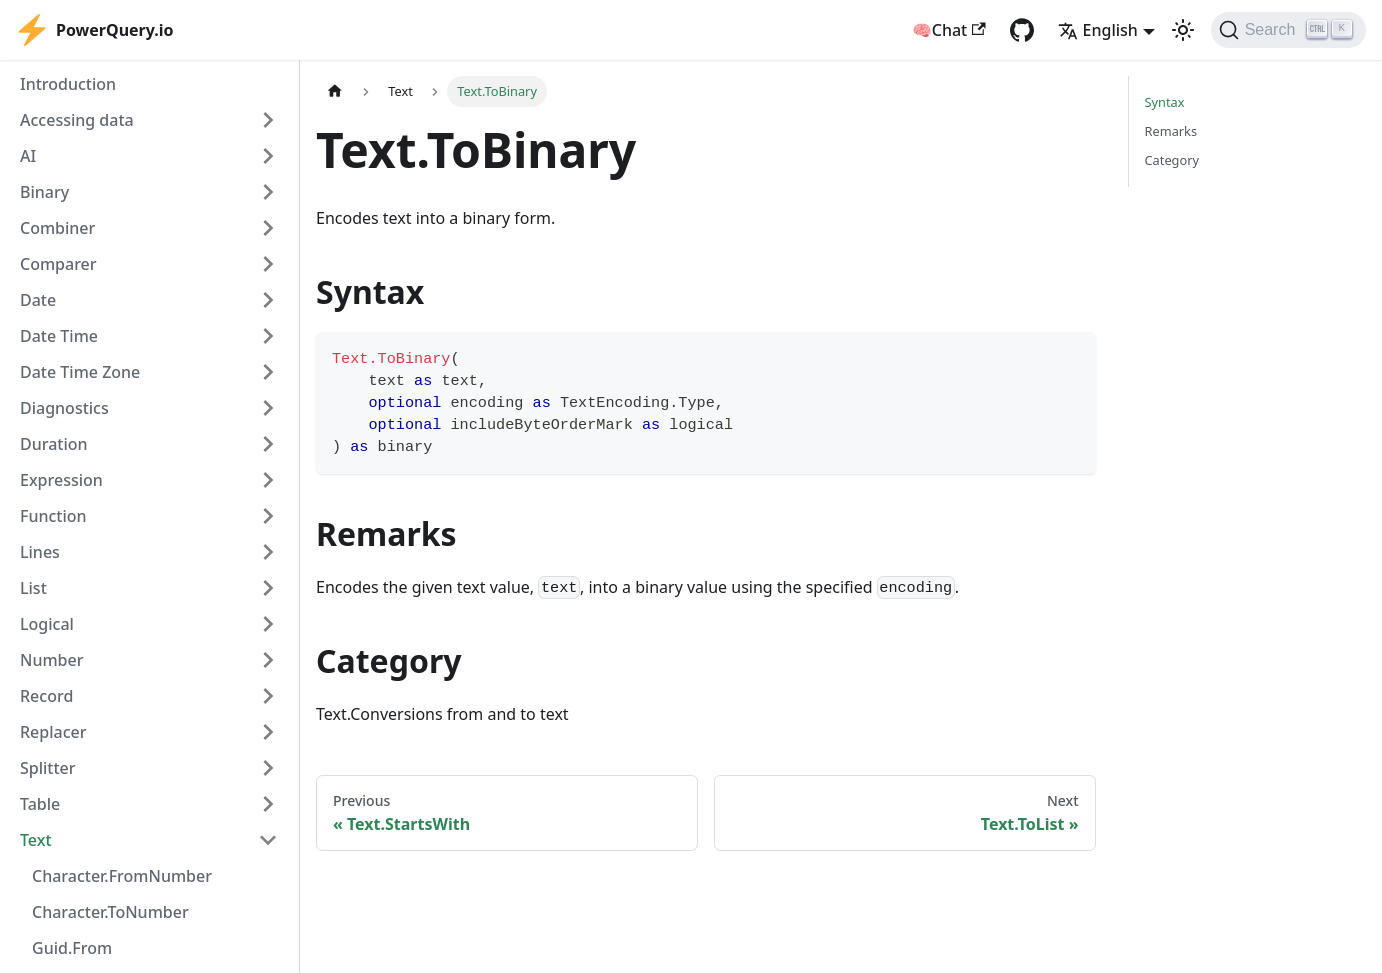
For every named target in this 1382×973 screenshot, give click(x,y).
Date (38, 300)
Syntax (1165, 102)
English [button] (1098, 30)
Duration (54, 444)
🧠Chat (949, 30)
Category (1172, 160)
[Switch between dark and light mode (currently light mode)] (1183, 30)
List (33, 588)
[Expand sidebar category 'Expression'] (268, 480)
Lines (40, 552)
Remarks (1171, 131)
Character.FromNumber (122, 876)
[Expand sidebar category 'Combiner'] (268, 228)
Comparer (58, 264)
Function (53, 516)
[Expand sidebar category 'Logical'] (268, 624)
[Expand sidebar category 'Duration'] (268, 444)
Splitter (48, 768)
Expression (61, 480)
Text (36, 840)
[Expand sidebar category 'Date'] (268, 300)
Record (46, 696)
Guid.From (72, 948)
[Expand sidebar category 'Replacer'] (268, 732)
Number (51, 660)
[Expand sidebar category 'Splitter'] (268, 768)
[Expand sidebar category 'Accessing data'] (268, 120)
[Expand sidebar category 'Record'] (268, 696)
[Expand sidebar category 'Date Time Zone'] (268, 372)
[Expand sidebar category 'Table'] (268, 804)
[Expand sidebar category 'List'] (268, 588)
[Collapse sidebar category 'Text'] (268, 840)
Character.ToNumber (110, 912)
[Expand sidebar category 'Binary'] (268, 192)
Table (40, 804)
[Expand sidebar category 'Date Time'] (268, 336)
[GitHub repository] (1022, 30)
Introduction (68, 84)
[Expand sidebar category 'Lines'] (268, 552)
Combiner (57, 228)
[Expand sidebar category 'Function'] (268, 516)
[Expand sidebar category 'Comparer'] (268, 264)
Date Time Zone (80, 372)
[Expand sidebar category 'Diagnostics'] (268, 408)
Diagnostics (64, 408)
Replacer (53, 732)
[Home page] (335, 91)
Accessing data (77, 120)
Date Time (59, 336)
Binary (44, 192)
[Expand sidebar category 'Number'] (268, 660)
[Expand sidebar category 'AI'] (268, 156)
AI (28, 156)
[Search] (1288, 30)
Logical (47, 624)
